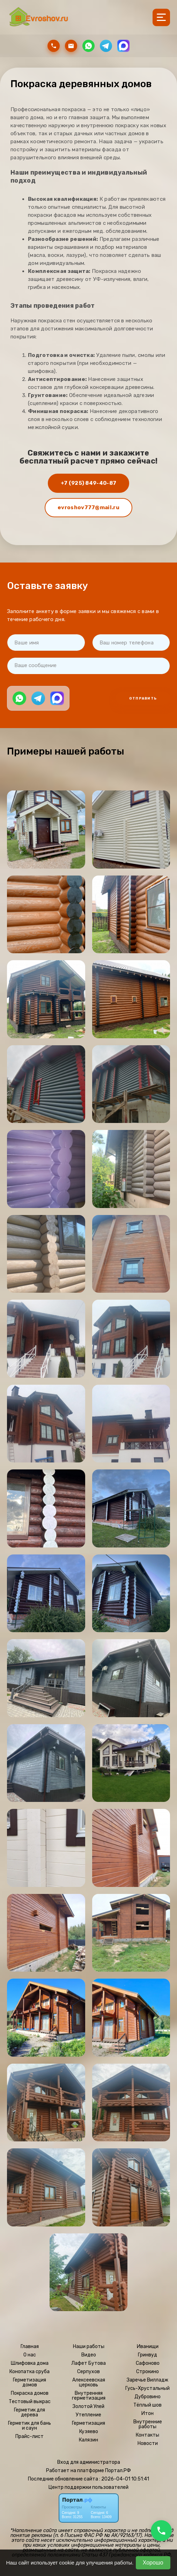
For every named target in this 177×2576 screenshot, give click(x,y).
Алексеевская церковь (88, 2382)
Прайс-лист (29, 2436)
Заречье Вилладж (147, 2380)
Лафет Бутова (88, 2363)
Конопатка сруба (29, 2371)
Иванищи (147, 2346)
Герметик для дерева (29, 2412)
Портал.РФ (118, 2471)
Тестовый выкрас (30, 2401)
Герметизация (88, 2423)
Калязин (88, 2440)
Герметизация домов (29, 2382)
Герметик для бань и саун (29, 2426)
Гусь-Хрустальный (147, 2388)
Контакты (147, 2435)
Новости (148, 2443)
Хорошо (153, 2563)
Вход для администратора (88, 2462)
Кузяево (88, 2431)
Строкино (147, 2371)
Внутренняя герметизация (88, 2396)
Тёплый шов (147, 2405)
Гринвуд (147, 2355)
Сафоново (148, 2363)
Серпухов (88, 2371)
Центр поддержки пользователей (88, 2487)
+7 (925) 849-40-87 (88, 483)
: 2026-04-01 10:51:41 (124, 2479)
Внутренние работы (147, 2424)
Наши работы (88, 2346)
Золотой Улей (88, 2406)
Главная (30, 2346)
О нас (29, 2355)
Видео (88, 2355)
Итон (147, 2413)
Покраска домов (30, 2393)
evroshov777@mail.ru (88, 507)
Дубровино (147, 2396)
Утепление (88, 2415)
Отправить (143, 698)
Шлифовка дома (30, 2363)
